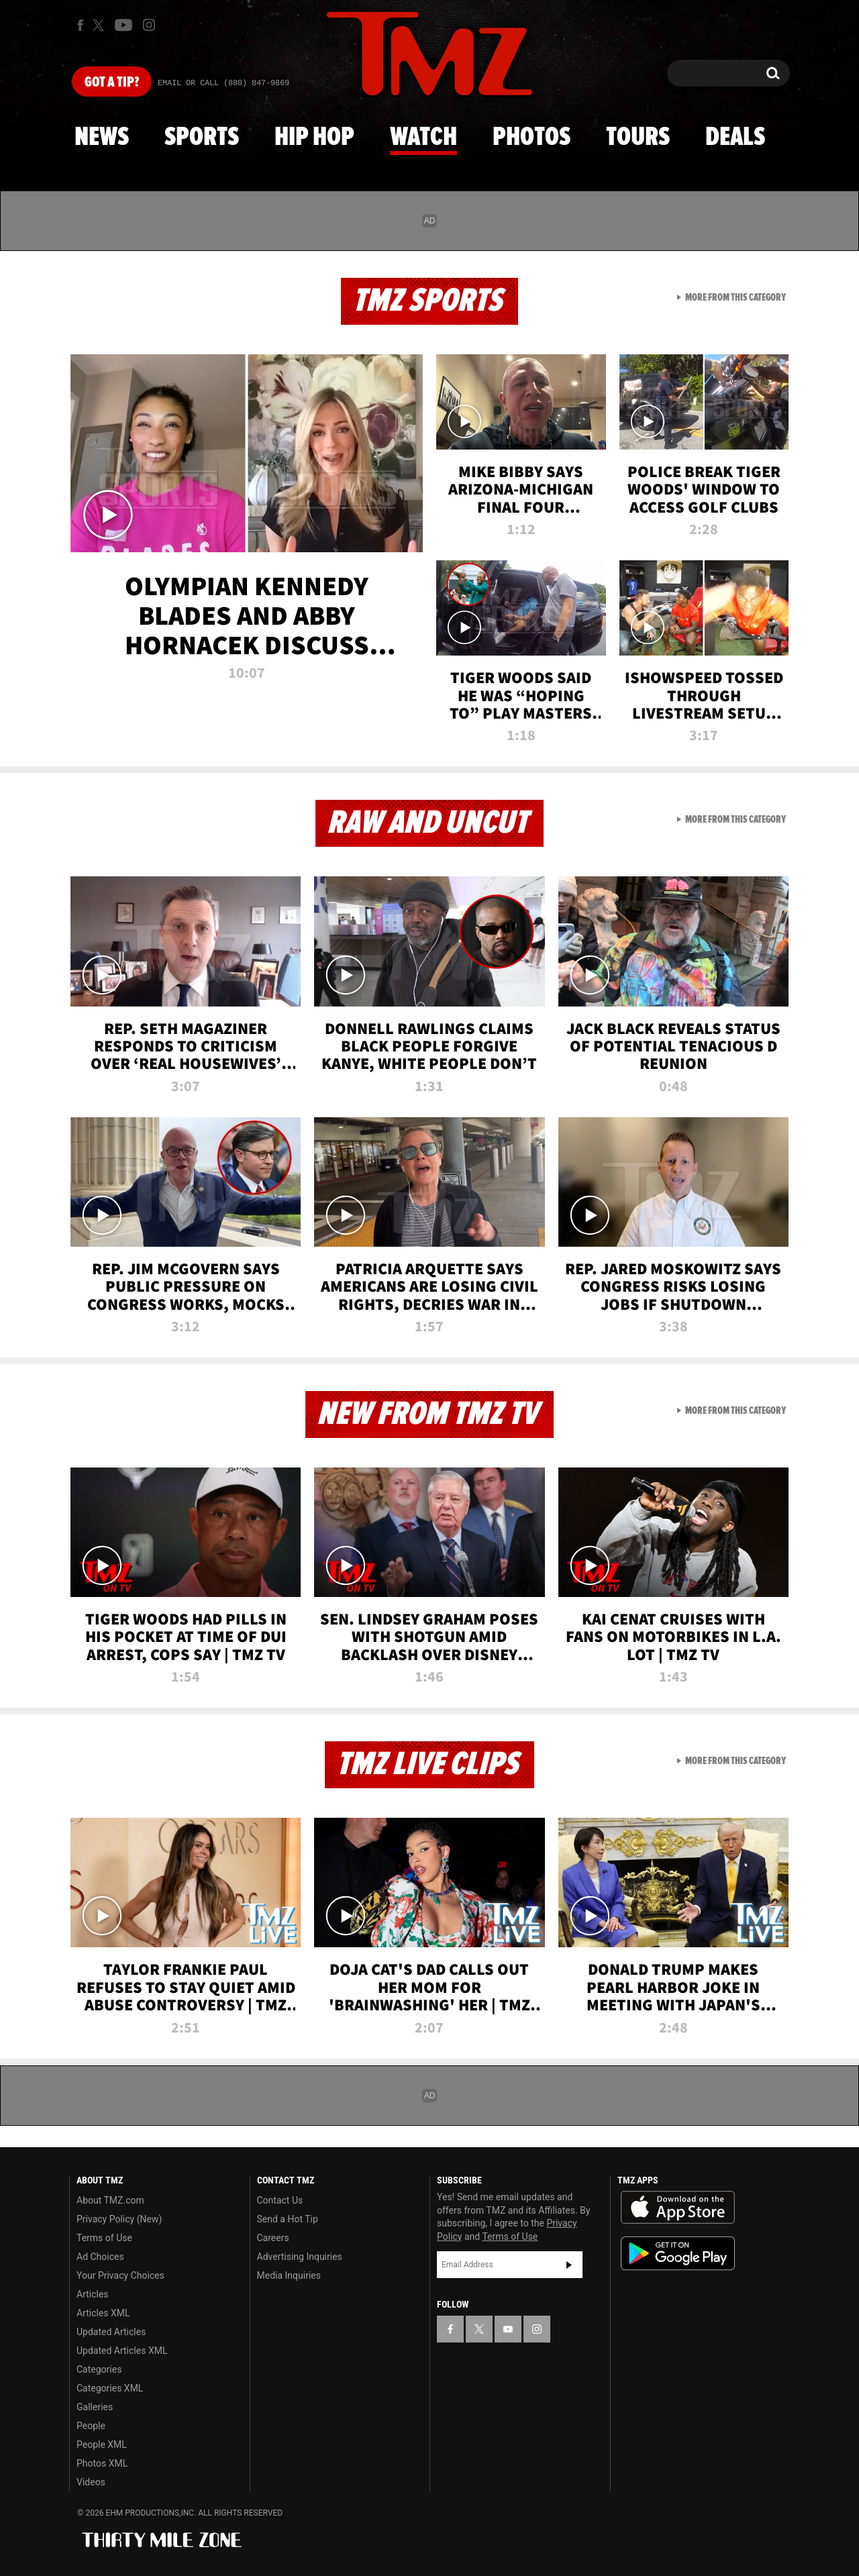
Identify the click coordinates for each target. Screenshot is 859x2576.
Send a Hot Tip (287, 2219)
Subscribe (569, 2264)
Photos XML (102, 2463)
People (91, 2425)
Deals (735, 137)
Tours (638, 137)
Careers (273, 2237)
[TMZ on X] (100, 25)
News (101, 137)
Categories (99, 2369)
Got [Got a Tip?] (112, 82)
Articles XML (103, 2313)
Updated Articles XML (122, 2350)
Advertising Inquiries (299, 2256)
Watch (423, 137)
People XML (102, 2444)
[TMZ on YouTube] (508, 2329)
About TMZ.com (110, 2200)
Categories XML (110, 2388)
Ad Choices (100, 2256)
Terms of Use (104, 2237)
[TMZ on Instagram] (149, 25)
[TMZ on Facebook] (80, 25)
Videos (91, 2482)
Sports (201, 137)
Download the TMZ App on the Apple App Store (678, 2207)
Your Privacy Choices (120, 2275)
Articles (93, 2294)
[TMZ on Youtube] (123, 25)
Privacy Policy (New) (119, 2219)
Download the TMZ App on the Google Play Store (678, 2253)
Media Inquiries (289, 2275)
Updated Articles (111, 2331)
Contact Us (280, 2200)
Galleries (95, 2407)
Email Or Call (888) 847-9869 (223, 83)
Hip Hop (314, 137)
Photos (531, 137)
